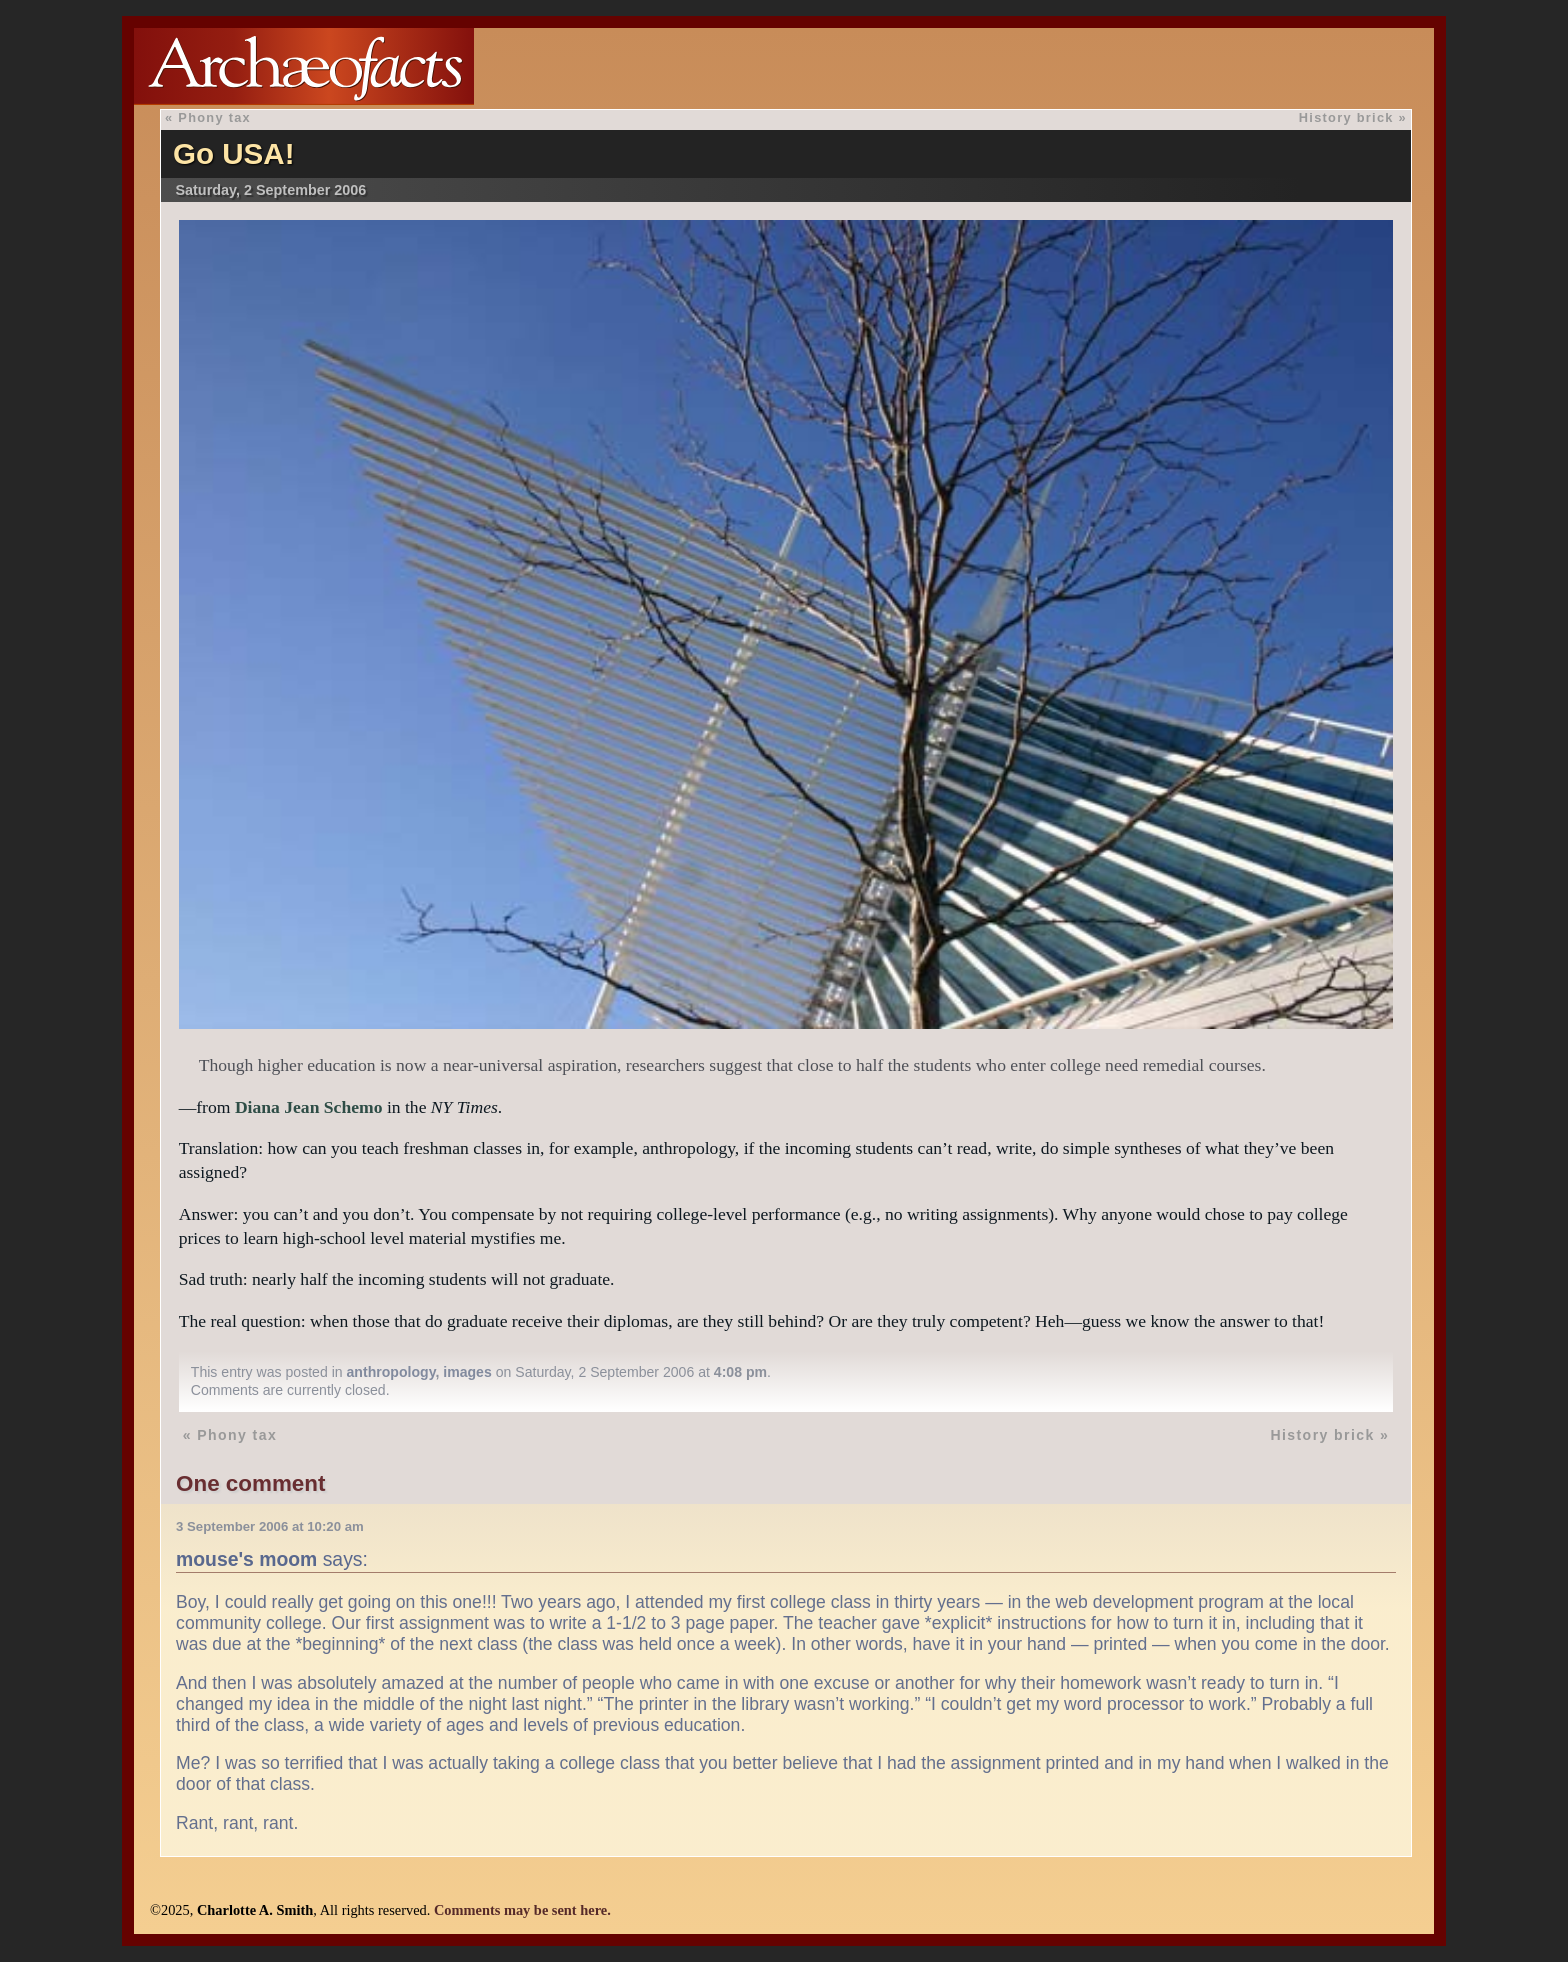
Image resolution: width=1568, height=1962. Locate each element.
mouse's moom (246, 1559)
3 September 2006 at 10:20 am (270, 1526)
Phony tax (214, 117)
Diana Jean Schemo (309, 1107)
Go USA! (234, 153)
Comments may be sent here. (522, 1910)
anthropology (391, 1372)
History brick (1346, 117)
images (467, 1372)
